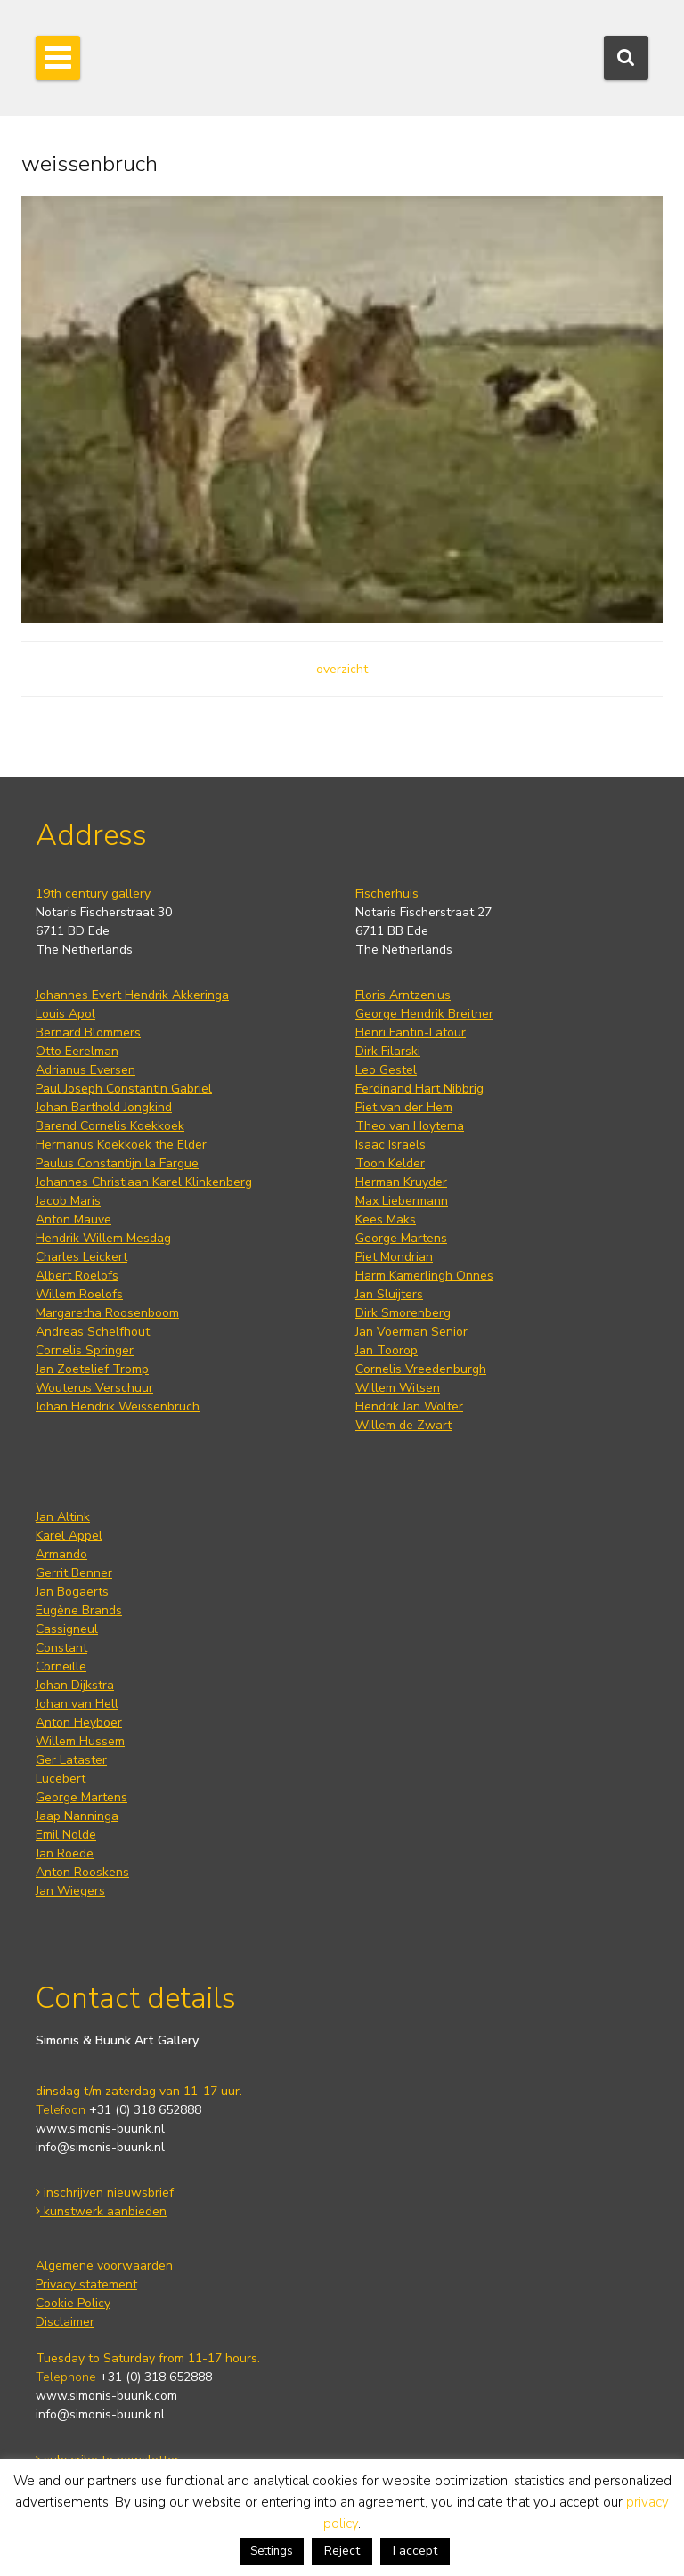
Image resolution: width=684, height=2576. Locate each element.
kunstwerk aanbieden (101, 2211)
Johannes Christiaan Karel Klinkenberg (144, 1182)
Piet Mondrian (394, 1256)
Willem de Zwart (403, 1425)
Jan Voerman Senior (411, 1331)
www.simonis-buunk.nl (100, 2128)
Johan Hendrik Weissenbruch (118, 1406)
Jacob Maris (68, 1200)
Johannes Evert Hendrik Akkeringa (132, 995)
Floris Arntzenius (403, 995)
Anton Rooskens (82, 1872)
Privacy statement (86, 2284)
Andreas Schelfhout (93, 1331)
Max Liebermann (401, 1200)
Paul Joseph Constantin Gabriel (124, 1088)
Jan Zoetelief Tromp (92, 1369)
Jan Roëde (65, 1853)
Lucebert (61, 1778)
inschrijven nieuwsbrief (105, 2192)
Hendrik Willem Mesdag (103, 1238)
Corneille (61, 1666)
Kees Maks (385, 1219)
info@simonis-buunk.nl (100, 2147)
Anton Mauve (73, 1219)
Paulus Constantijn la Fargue (117, 1163)
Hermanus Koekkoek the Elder (121, 1144)
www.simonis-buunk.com (106, 2395)
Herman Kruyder (401, 1182)
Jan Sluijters (389, 1294)
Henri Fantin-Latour (410, 1032)
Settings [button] (271, 2551)
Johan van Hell (77, 1703)
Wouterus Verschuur (94, 1387)
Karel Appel (69, 1535)
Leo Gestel (386, 1069)
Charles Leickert (81, 1256)
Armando (61, 1554)
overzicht (342, 669)
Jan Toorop (386, 1350)
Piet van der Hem (403, 1107)
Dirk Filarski (387, 1051)
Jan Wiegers (70, 1890)
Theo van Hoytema (409, 1125)
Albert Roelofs (77, 1275)
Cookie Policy (73, 2303)
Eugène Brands (79, 1610)
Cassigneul (67, 1629)
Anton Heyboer (79, 1722)
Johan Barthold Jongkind (104, 1107)
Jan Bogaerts (72, 1591)
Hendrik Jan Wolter (409, 1406)
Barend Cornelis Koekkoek (110, 1125)
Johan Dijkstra (75, 1685)
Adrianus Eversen (85, 1069)
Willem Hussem (80, 1741)
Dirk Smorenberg (403, 1312)
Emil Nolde (66, 1834)
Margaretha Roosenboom (107, 1312)
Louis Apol (65, 1013)
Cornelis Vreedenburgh (420, 1369)
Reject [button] (342, 2550)
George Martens (401, 1238)
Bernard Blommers (88, 1032)
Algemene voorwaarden (104, 2265)
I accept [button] (415, 2550)
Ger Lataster (71, 1759)
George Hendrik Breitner (424, 1013)
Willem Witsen (397, 1387)
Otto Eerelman (77, 1051)
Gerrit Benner (74, 1572)
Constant (61, 1647)
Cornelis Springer (85, 1350)
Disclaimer (65, 2321)
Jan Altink (63, 1516)
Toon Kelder (390, 1163)
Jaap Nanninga (77, 1816)
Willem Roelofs (79, 1294)
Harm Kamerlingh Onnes (424, 1275)
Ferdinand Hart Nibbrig (419, 1088)
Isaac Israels (390, 1144)
